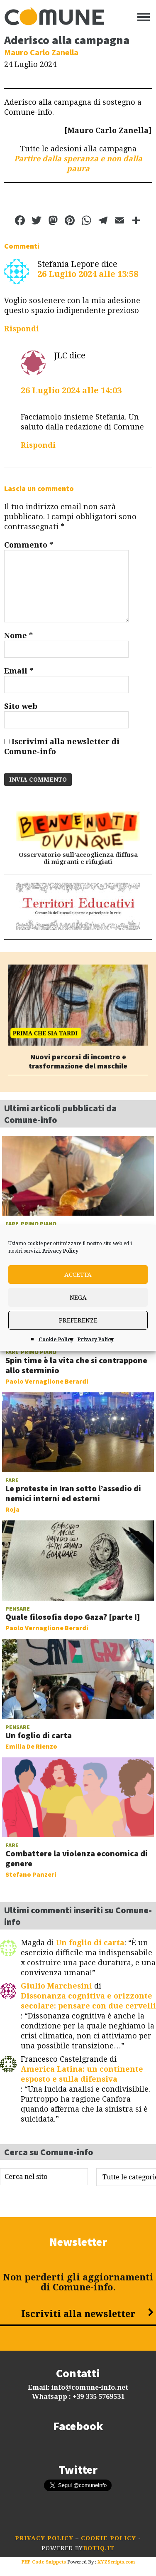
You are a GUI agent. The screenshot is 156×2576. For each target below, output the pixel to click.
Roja (12, 1509)
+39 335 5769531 (98, 2397)
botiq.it (99, 2548)
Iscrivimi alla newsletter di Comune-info (61, 746)
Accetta (78, 1274)
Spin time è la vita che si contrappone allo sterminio (76, 1365)
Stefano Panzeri (30, 1874)
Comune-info (54, 16)
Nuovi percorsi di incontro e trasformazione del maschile (78, 1061)
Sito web (20, 706)
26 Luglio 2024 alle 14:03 (71, 390)
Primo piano (38, 1223)
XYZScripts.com (116, 2562)
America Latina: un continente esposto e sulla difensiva (82, 2074)
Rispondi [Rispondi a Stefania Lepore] (21, 328)
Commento (28, 544)
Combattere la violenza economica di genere (76, 1858)
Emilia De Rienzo (31, 1746)
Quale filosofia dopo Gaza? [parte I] (72, 1617)
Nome (18, 635)
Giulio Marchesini (56, 1985)
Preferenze (78, 1320)
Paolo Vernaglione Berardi (46, 1381)
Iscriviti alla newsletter (78, 2314)
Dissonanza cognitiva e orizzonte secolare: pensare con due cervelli (88, 2000)
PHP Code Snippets (44, 2562)
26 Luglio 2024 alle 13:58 (87, 274)
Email (18, 670)
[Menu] (143, 16)
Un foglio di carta (38, 1735)
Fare (12, 1223)
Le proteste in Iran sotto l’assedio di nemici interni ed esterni (73, 1493)
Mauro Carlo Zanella (41, 52)
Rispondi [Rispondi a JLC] (38, 445)
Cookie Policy (56, 1339)
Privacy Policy (60, 1251)
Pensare (17, 1608)
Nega (78, 1297)
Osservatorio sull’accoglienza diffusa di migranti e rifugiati (78, 858)
